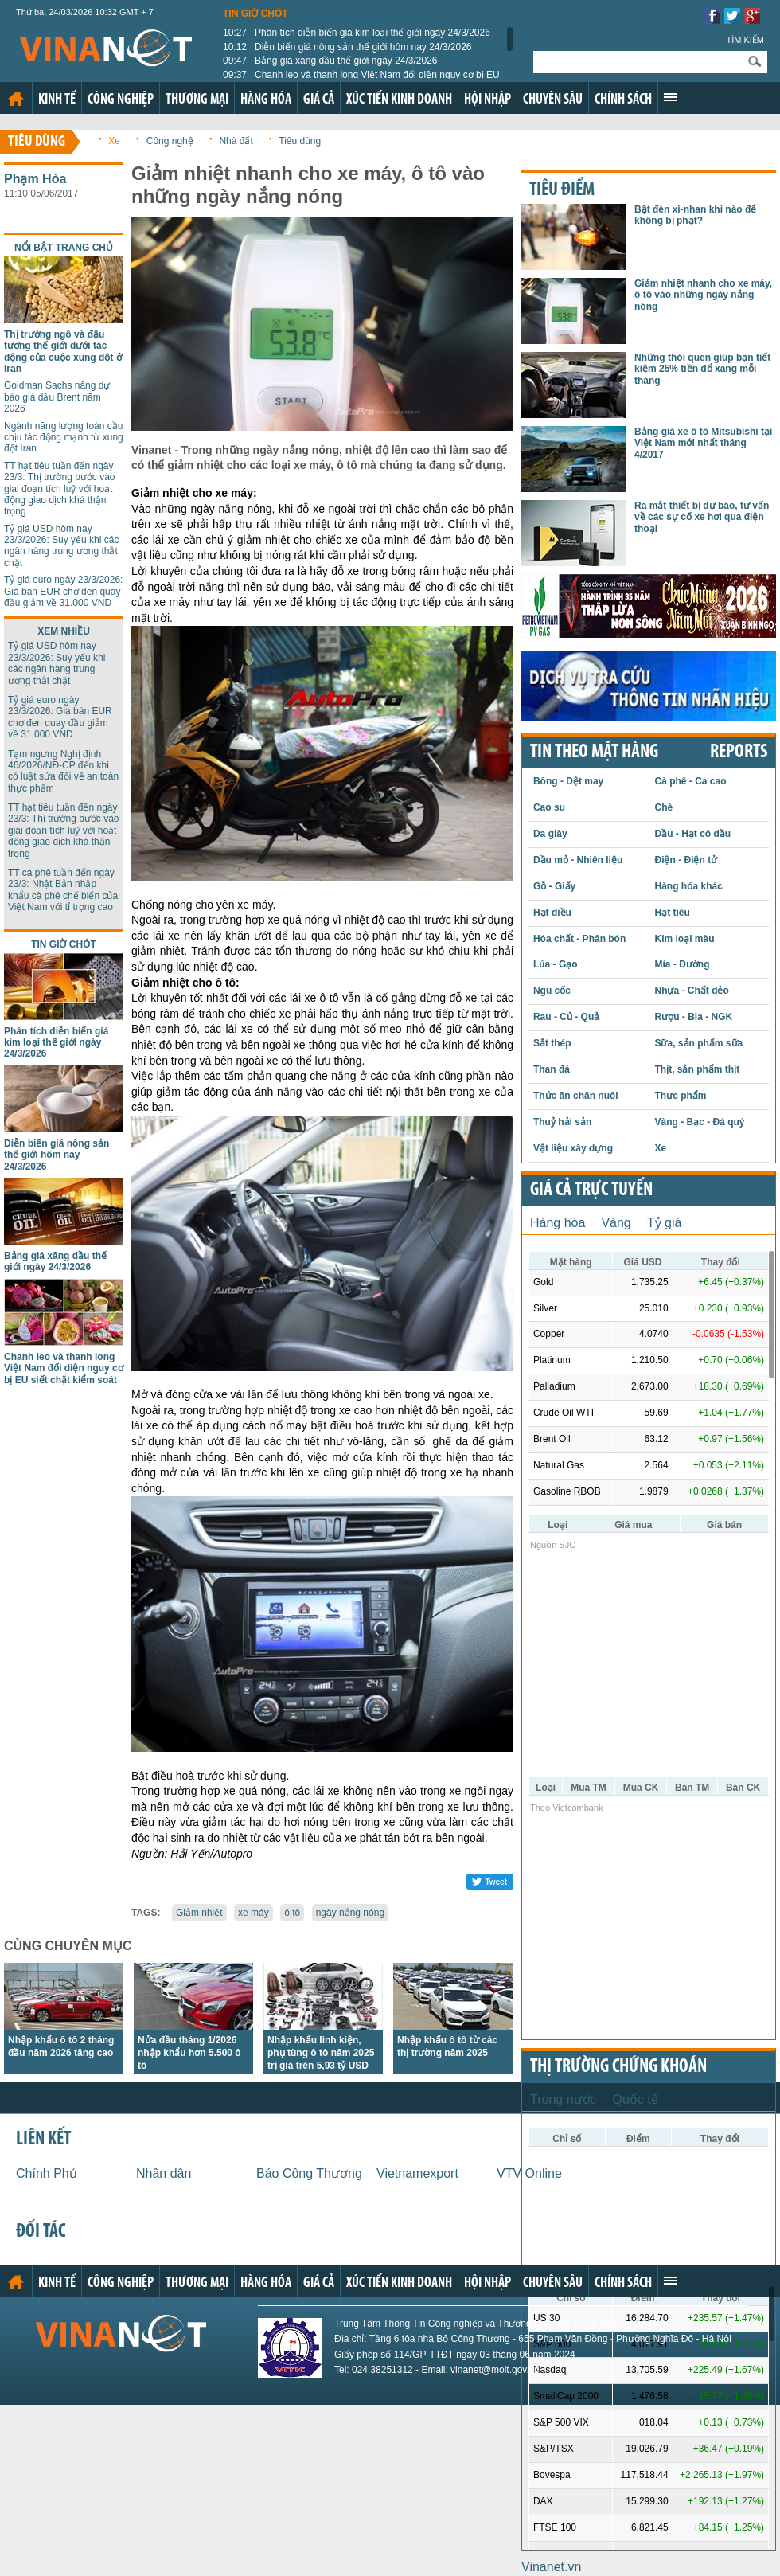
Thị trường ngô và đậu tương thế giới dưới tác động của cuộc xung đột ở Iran (63, 351)
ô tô (292, 1912)
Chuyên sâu (553, 99)
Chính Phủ (46, 2173)
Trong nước (563, 2099)
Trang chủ (16, 99)
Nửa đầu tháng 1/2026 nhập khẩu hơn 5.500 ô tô (189, 2053)
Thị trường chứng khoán (618, 2067)
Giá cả (318, 99)
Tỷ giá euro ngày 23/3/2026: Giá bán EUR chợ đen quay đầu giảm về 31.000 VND (63, 591)
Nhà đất (235, 141)
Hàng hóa (265, 99)
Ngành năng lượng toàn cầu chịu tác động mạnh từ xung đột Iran (63, 437)
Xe (114, 141)
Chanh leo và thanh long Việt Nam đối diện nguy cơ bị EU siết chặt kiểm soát (63, 1368)
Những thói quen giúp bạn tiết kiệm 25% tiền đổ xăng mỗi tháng (702, 369)
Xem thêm (670, 97)
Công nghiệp (121, 99)
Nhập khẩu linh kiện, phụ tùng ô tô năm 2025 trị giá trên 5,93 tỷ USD (320, 2053)
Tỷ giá (664, 1222)
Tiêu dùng (36, 142)
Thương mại (197, 99)
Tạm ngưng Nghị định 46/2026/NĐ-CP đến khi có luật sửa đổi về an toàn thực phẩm (63, 771)
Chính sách (623, 99)
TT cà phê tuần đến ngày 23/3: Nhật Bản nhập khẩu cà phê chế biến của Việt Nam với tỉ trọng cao (63, 890)
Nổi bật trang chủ (63, 247)
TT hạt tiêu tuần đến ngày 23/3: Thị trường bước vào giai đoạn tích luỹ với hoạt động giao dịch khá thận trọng (59, 489)
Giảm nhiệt (199, 1912)
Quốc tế (635, 2099)
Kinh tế (57, 99)
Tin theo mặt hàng (594, 752)
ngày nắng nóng (350, 1912)
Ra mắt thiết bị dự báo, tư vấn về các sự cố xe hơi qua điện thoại (701, 517)
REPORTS (738, 752)
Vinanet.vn (551, 2567)
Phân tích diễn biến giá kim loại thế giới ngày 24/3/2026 (356, 32)
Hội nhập (487, 99)
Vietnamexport (417, 2173)
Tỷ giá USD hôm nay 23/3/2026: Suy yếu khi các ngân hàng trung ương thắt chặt (61, 546)
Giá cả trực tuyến (591, 1190)
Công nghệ (169, 141)
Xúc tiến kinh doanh (399, 99)
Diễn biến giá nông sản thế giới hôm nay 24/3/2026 (347, 47)
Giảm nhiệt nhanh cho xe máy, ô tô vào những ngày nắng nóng (703, 295)
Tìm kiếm (745, 40)
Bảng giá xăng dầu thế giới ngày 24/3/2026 (330, 60)
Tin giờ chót (255, 13)
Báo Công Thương (309, 2173)
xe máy (253, 1912)
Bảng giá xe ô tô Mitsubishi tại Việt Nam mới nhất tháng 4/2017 (703, 443)
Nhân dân (163, 2173)
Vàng (615, 1222)
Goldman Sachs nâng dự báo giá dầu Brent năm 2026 (57, 397)
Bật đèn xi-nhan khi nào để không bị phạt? (695, 215)
